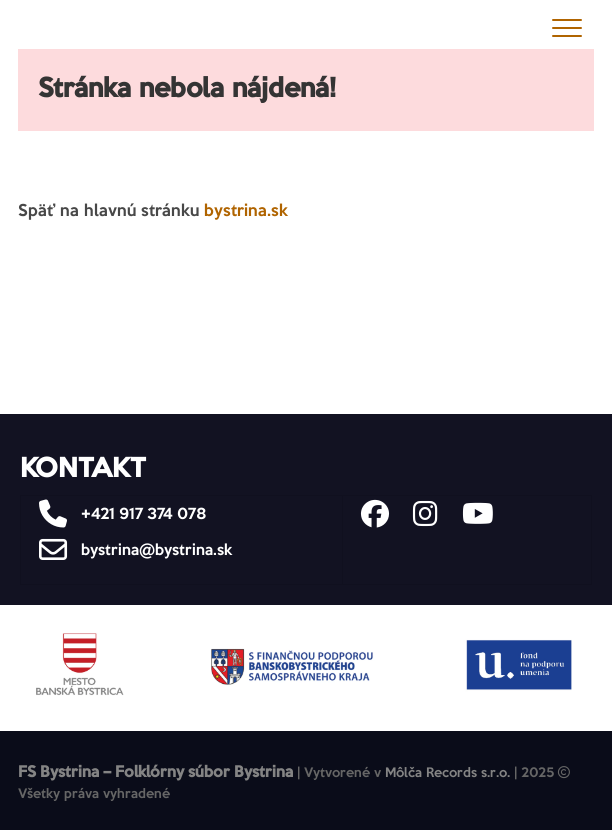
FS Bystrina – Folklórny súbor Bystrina (155, 772)
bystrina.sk (246, 211)
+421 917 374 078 (117, 514)
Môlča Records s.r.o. (447, 773)
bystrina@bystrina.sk (130, 550)
